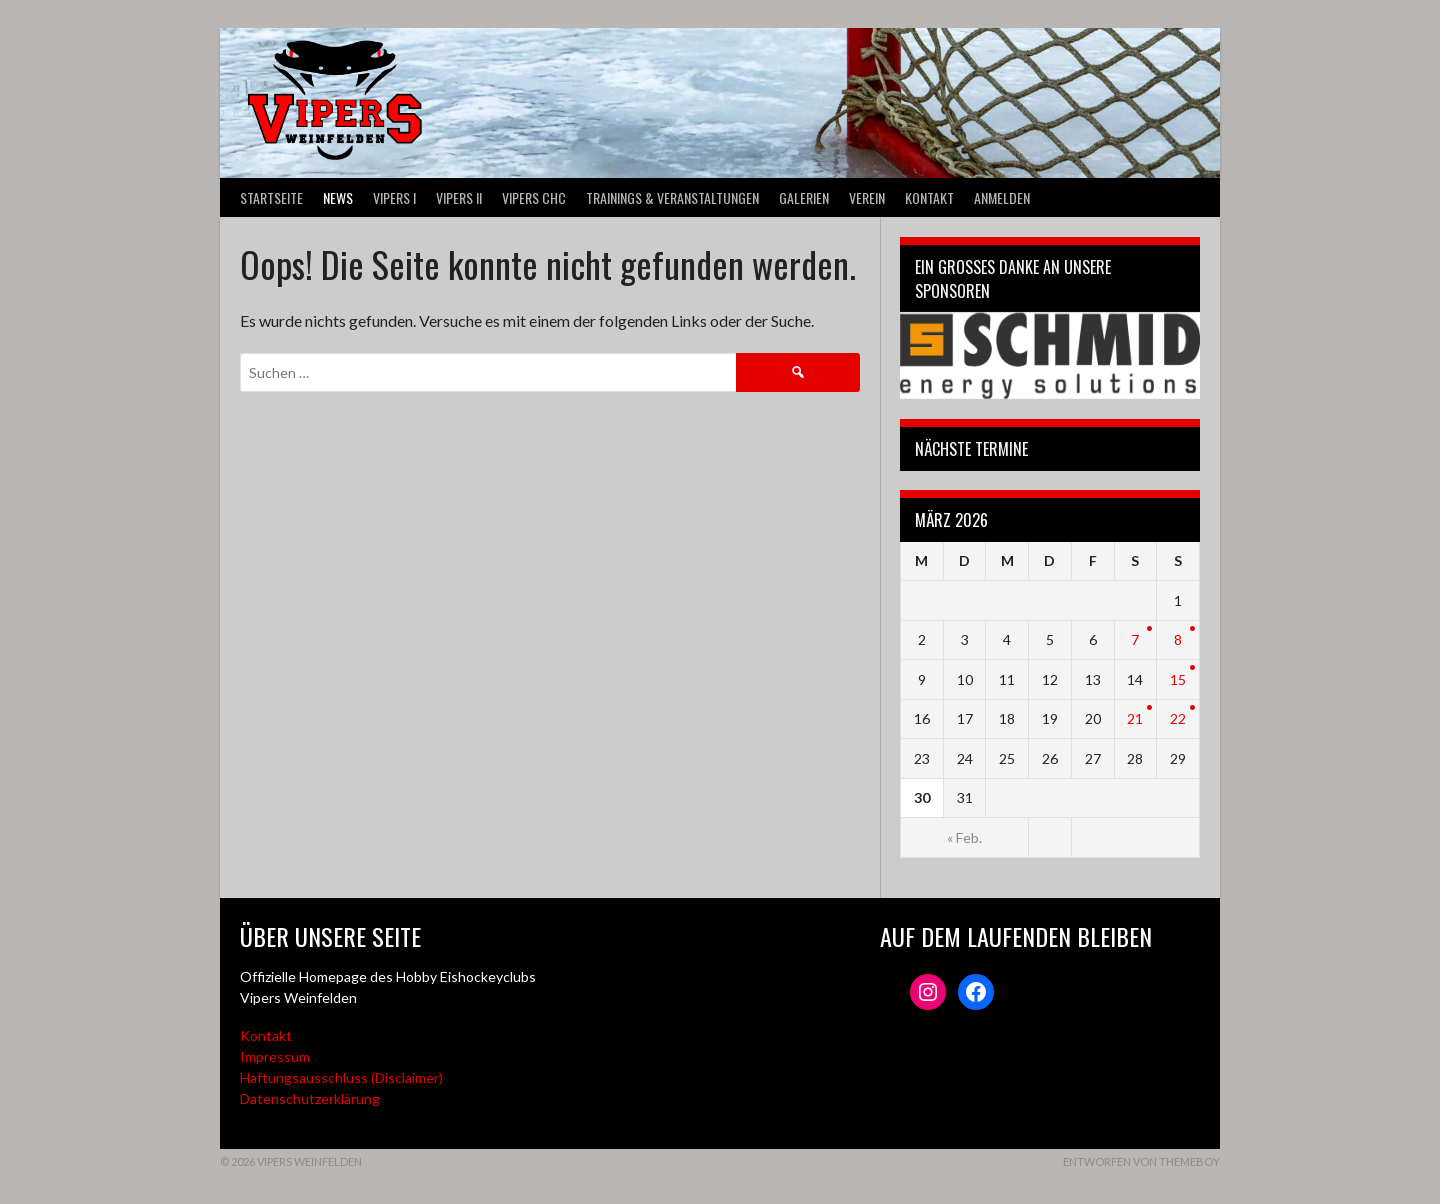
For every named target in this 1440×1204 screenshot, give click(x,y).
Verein (867, 197)
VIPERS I (394, 197)
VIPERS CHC (534, 197)
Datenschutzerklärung (310, 1098)
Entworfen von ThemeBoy (1141, 1161)
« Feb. (964, 837)
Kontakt (929, 197)
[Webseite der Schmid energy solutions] (1050, 355)
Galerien (804, 197)
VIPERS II (459, 197)
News (338, 197)
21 (1135, 718)
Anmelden (1002, 197)
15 (1178, 679)
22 (1178, 718)
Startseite (271, 197)
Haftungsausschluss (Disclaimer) (341, 1077)
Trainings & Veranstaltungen (672, 197)
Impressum (275, 1056)
